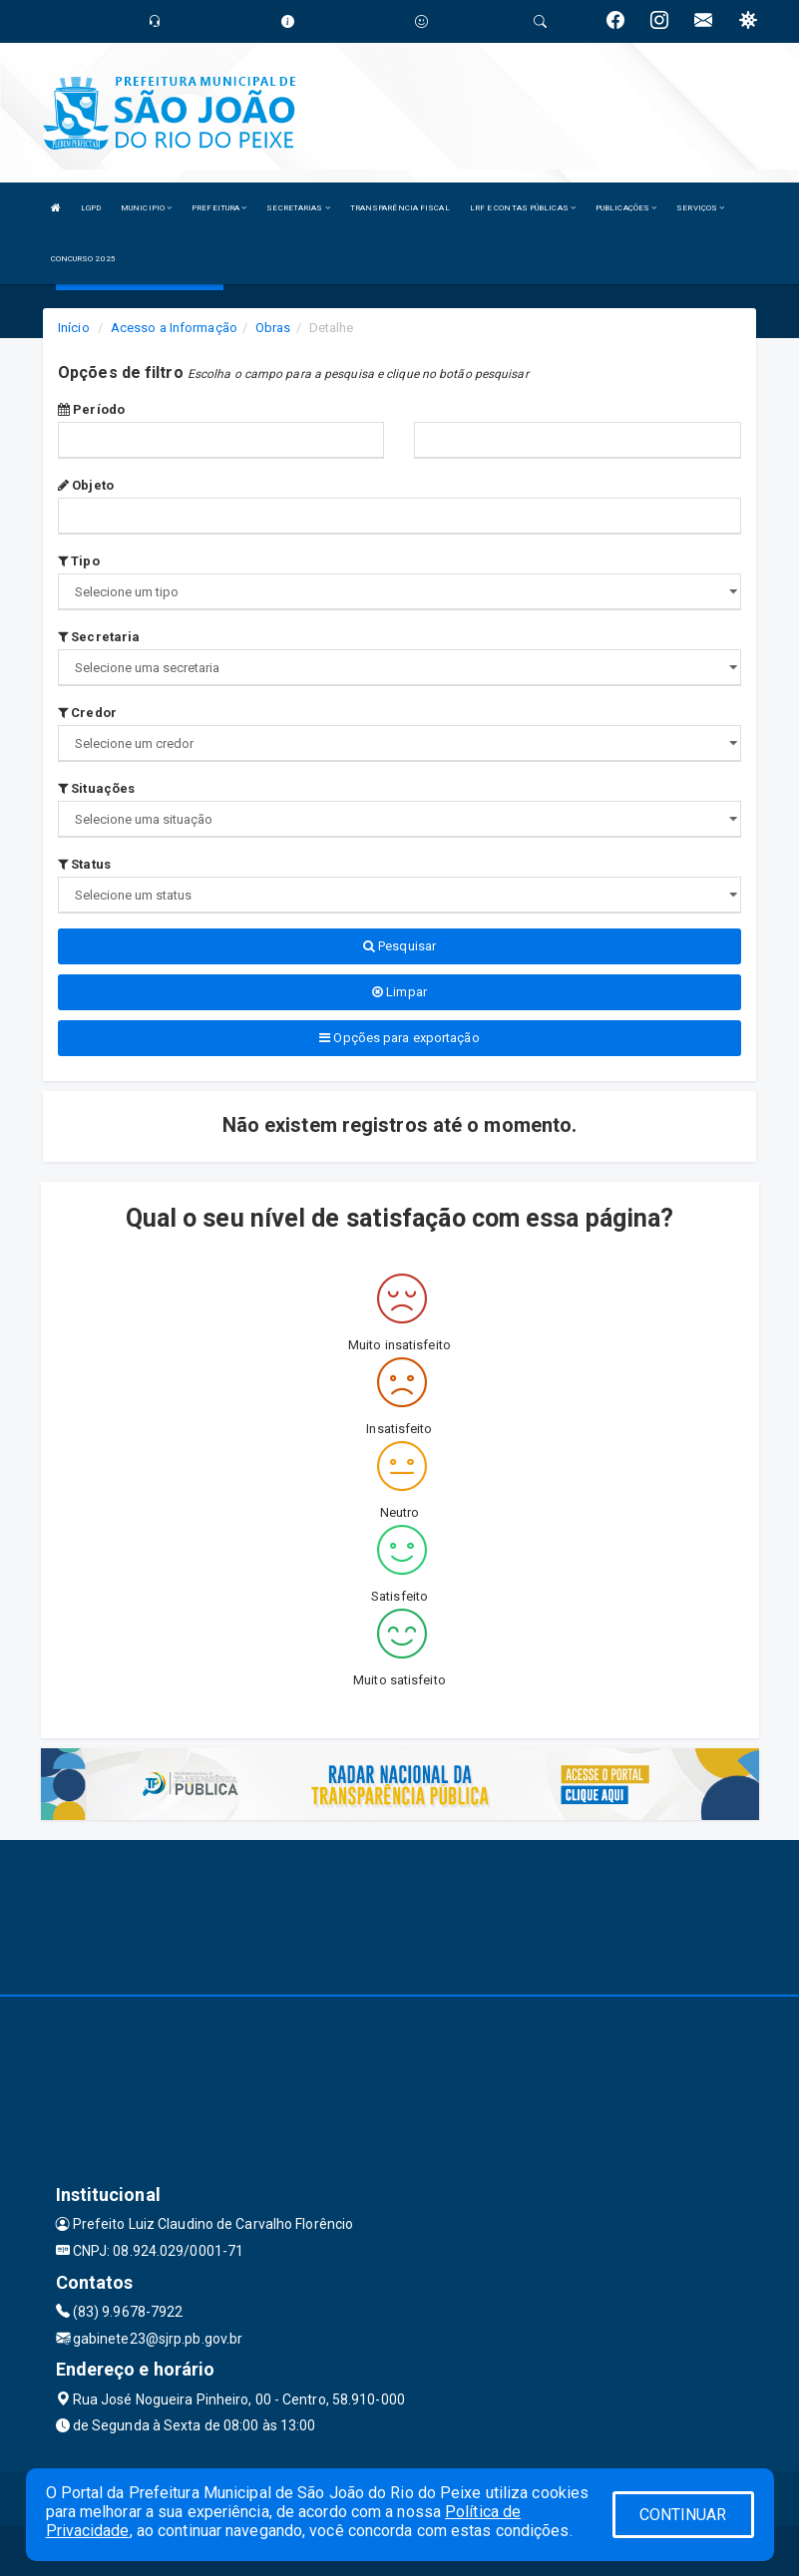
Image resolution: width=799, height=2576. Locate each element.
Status (84, 864)
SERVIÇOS (700, 207)
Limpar (399, 991)
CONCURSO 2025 (83, 258)
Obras (273, 327)
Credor (87, 712)
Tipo (79, 560)
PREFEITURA (219, 207)
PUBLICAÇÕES (626, 207)
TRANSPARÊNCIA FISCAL (400, 207)
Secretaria (99, 636)
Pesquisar (399, 945)
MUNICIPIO (146, 207)
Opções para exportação (399, 1037)
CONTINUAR (683, 2514)
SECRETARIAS (297, 207)
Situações (96, 788)
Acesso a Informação (174, 327)
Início (74, 327)
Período (91, 409)
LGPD (91, 207)
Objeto (86, 485)
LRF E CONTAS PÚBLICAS (523, 207)
